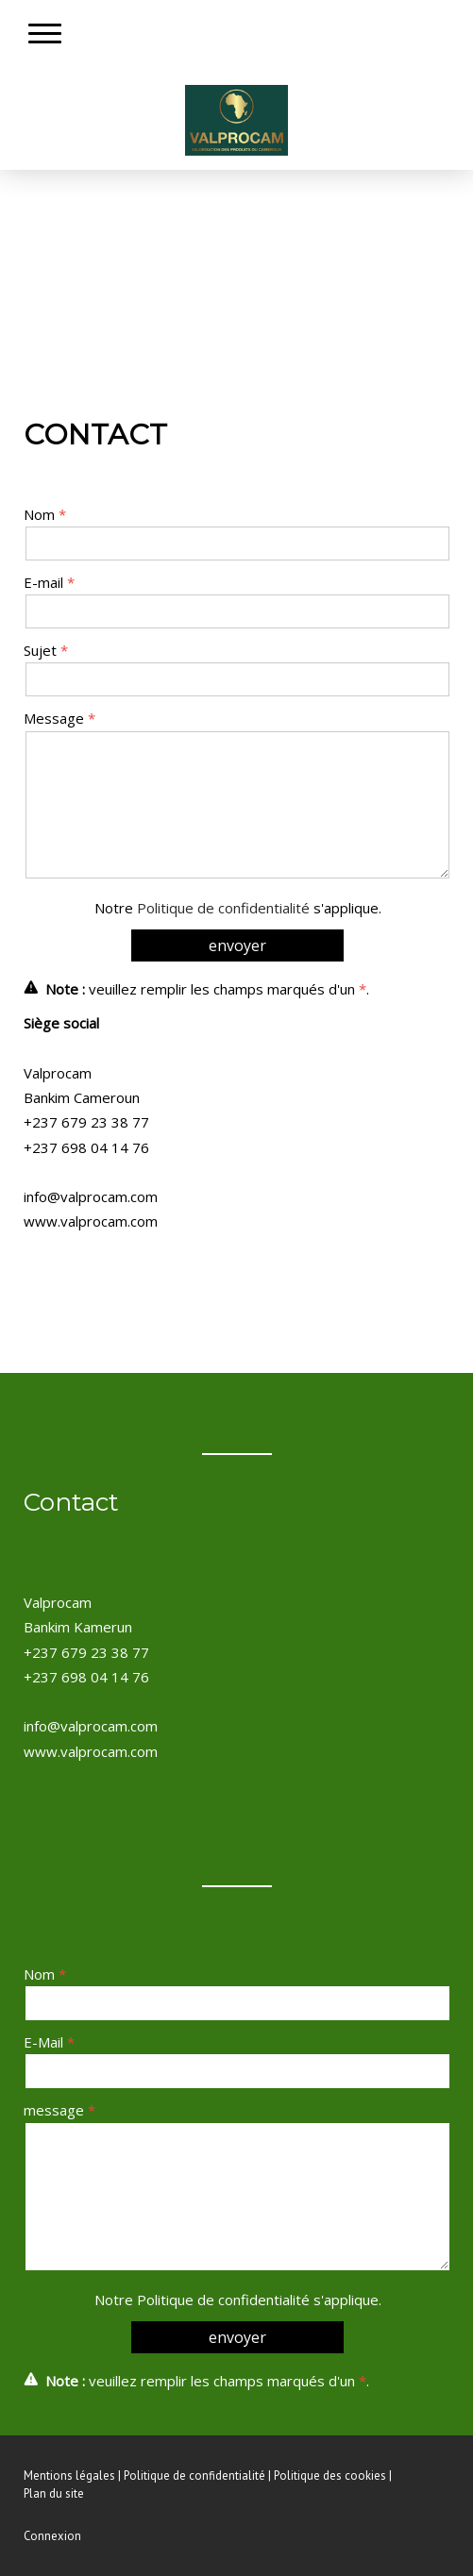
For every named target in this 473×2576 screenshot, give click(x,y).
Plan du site (54, 2493)
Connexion (52, 2536)
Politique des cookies (330, 2475)
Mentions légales (69, 2475)
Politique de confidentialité (223, 907)
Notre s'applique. (237, 907)
